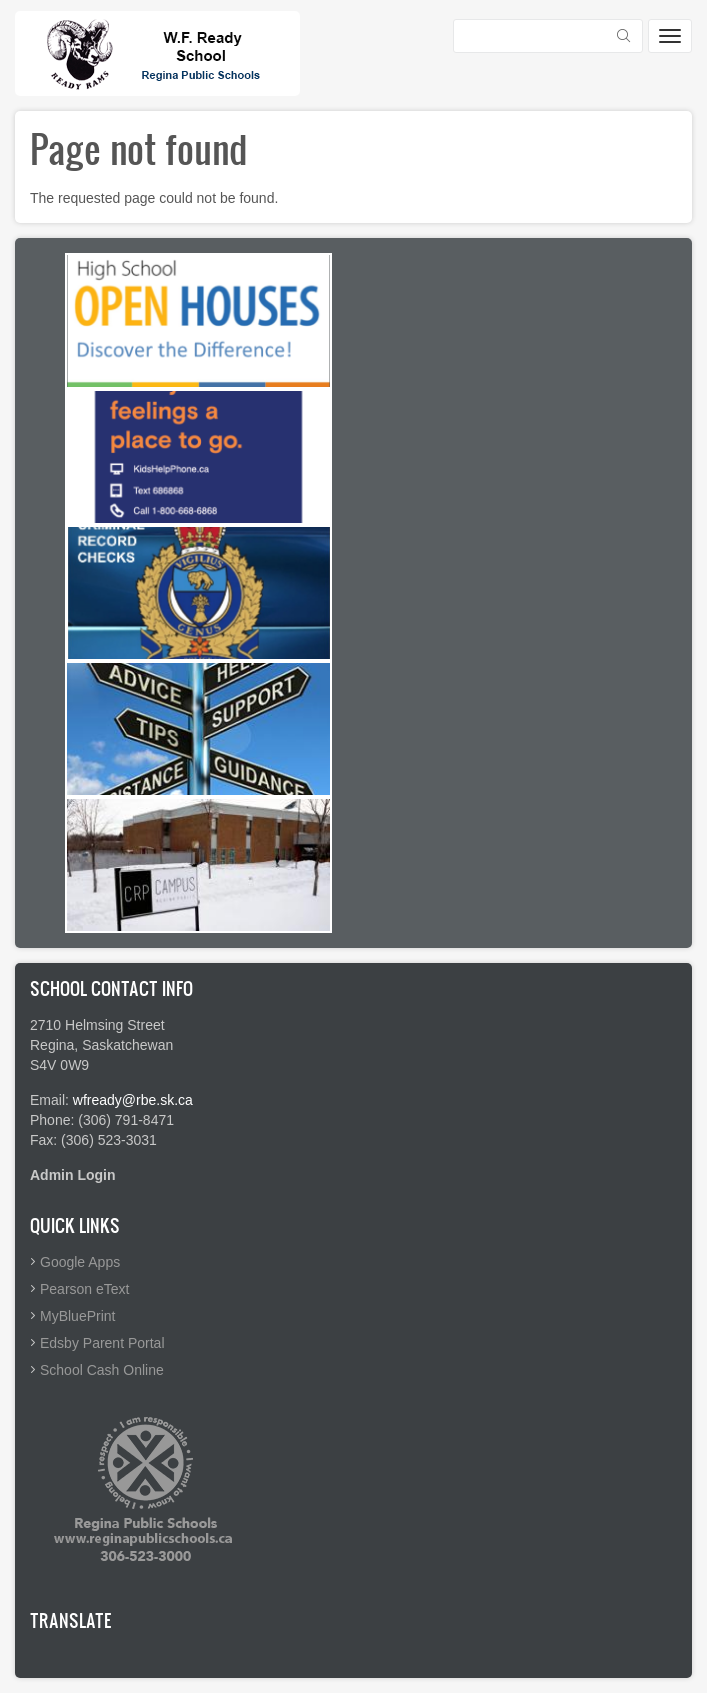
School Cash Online (102, 1370)
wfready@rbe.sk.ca (133, 1100)
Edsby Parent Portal (102, 1343)
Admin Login (73, 1175)
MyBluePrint (77, 1316)
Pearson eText (85, 1289)
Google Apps (80, 1262)
